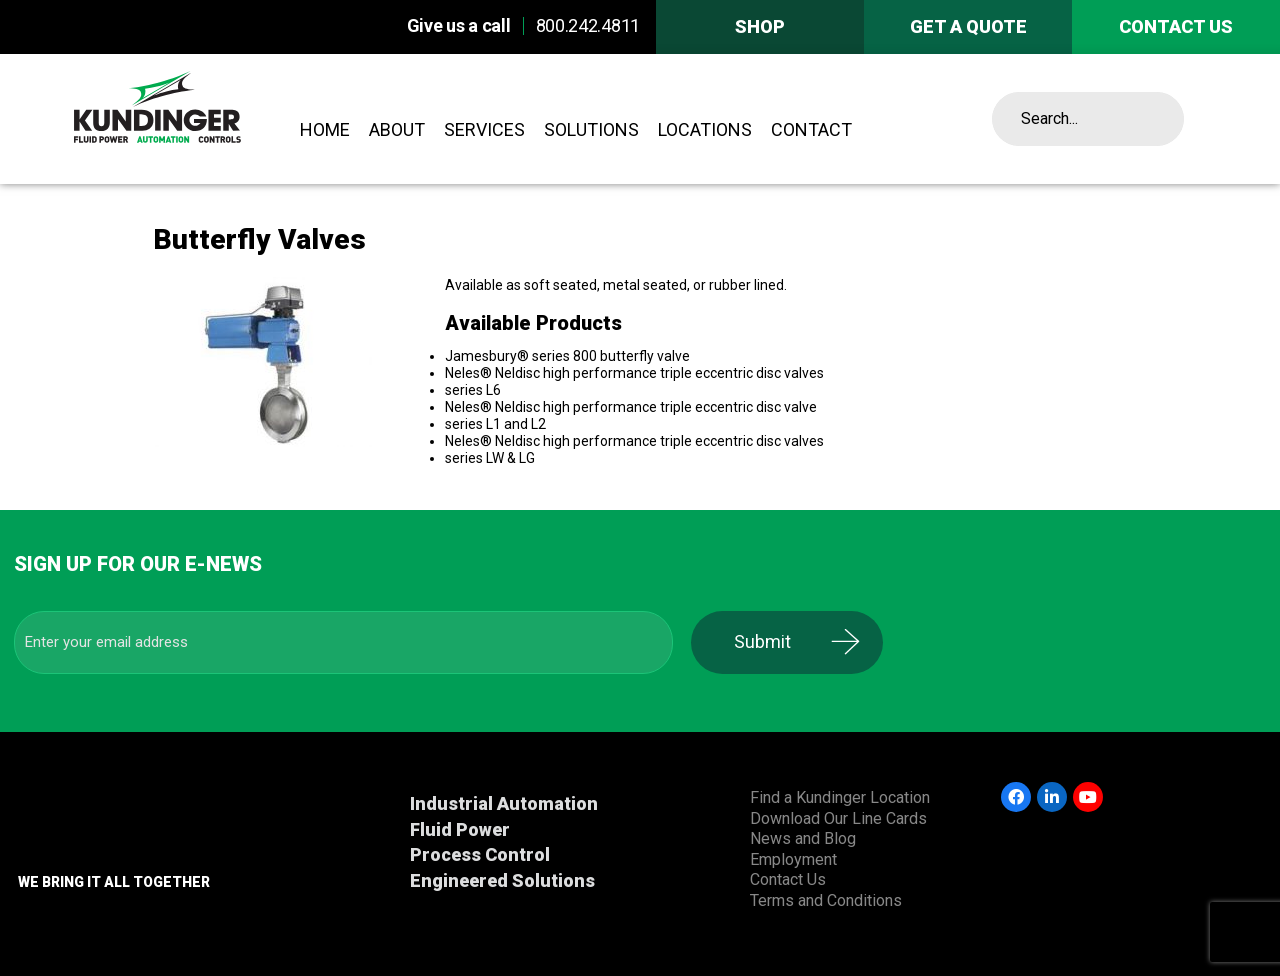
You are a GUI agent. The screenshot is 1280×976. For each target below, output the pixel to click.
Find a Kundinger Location (840, 797)
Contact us (1176, 26)
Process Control (480, 854)
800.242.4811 (588, 25)
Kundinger (202, 119)
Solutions (591, 129)
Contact (811, 129)
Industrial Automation (504, 803)
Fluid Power (460, 829)
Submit (775, 641)
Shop (760, 26)
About (397, 129)
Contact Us (788, 879)
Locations (705, 129)
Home (325, 129)
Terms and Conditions (826, 900)
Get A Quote (968, 26)
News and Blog (803, 838)
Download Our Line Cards (838, 818)
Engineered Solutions (502, 880)
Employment (793, 859)
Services (484, 129)
